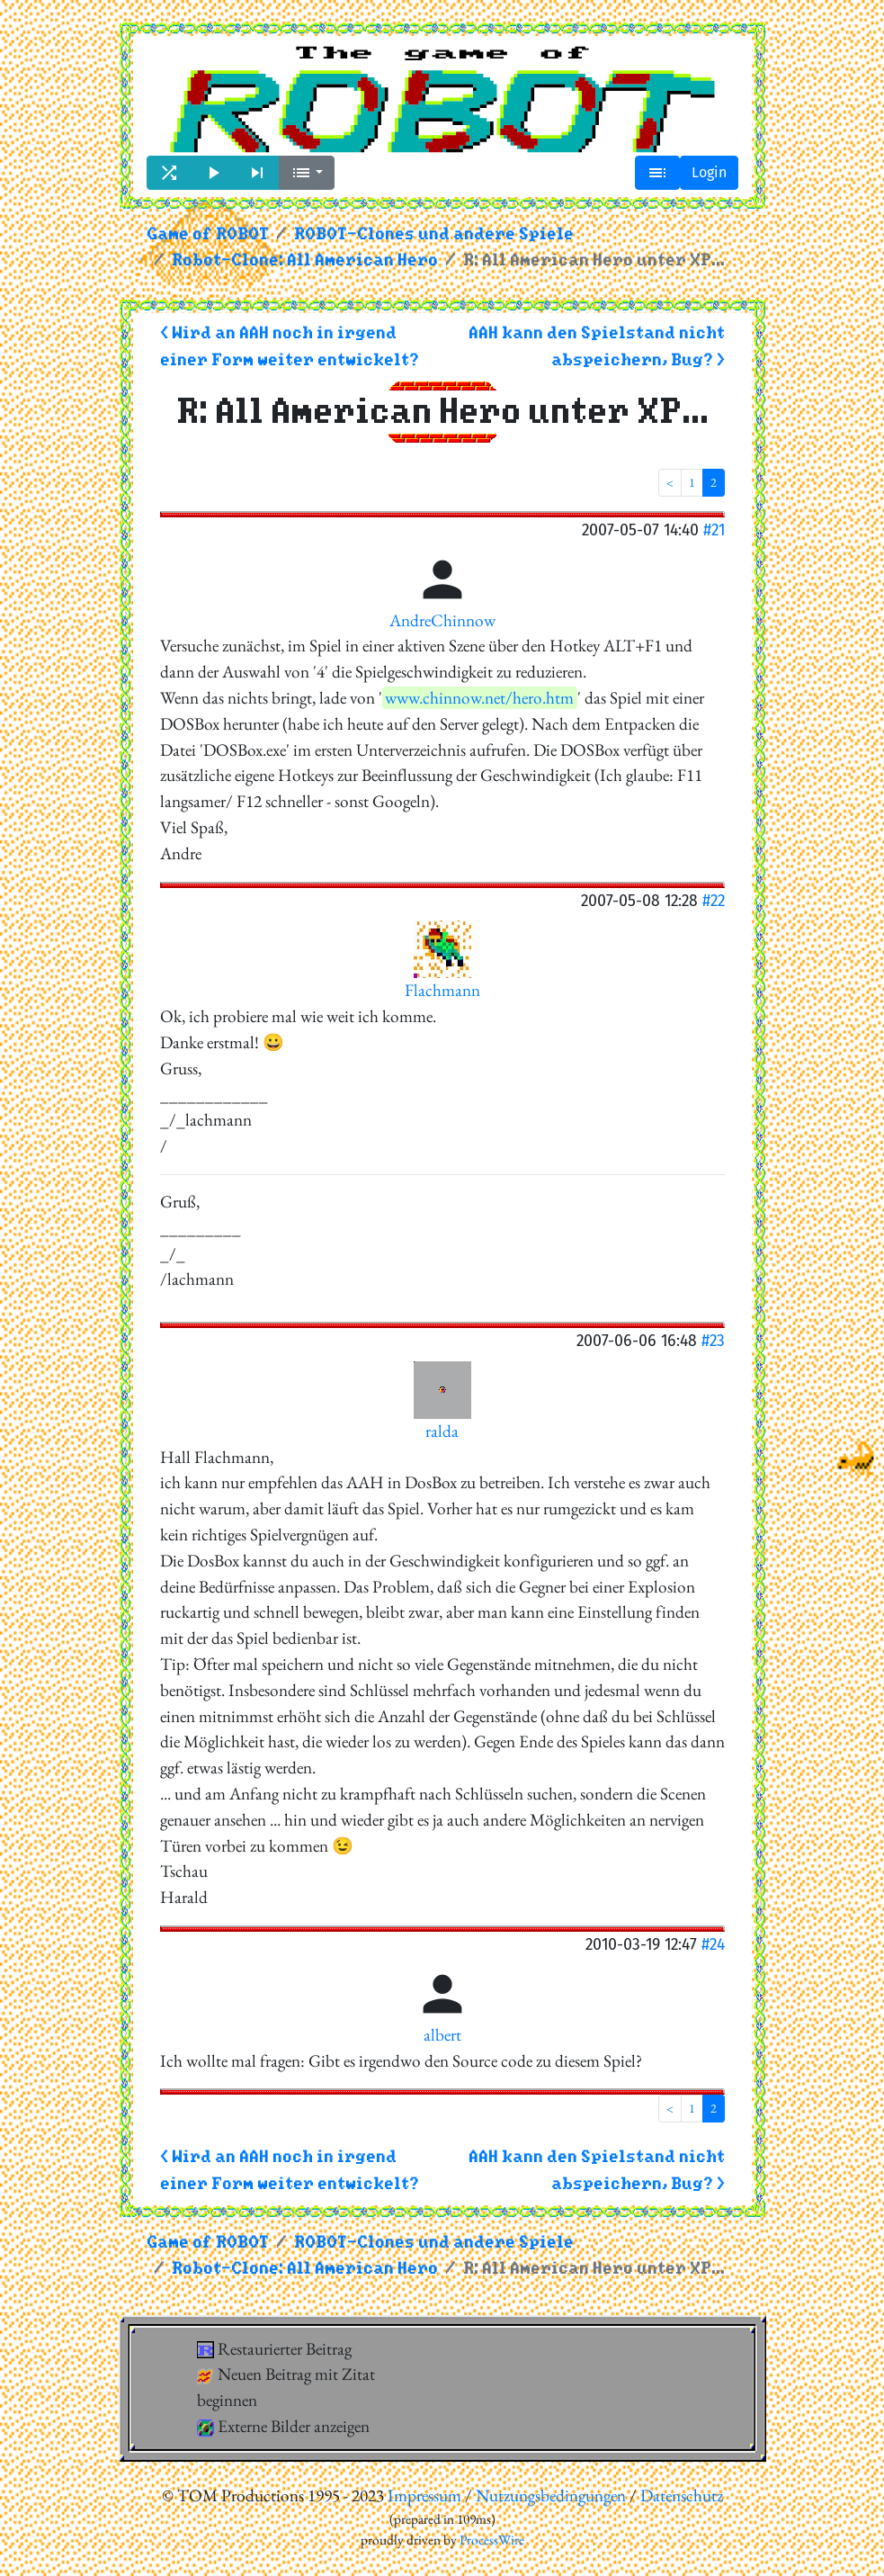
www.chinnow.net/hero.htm (479, 698)
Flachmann (442, 990)
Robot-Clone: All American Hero (305, 260)
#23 (713, 1340)
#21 (714, 529)
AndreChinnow (442, 620)
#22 (713, 900)
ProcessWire (492, 2540)
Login (709, 172)
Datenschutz (681, 2495)
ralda (442, 1431)
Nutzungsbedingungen (551, 2495)
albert (442, 2035)
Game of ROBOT (208, 234)
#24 (713, 1944)
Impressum (424, 2495)
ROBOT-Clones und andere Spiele (434, 234)
